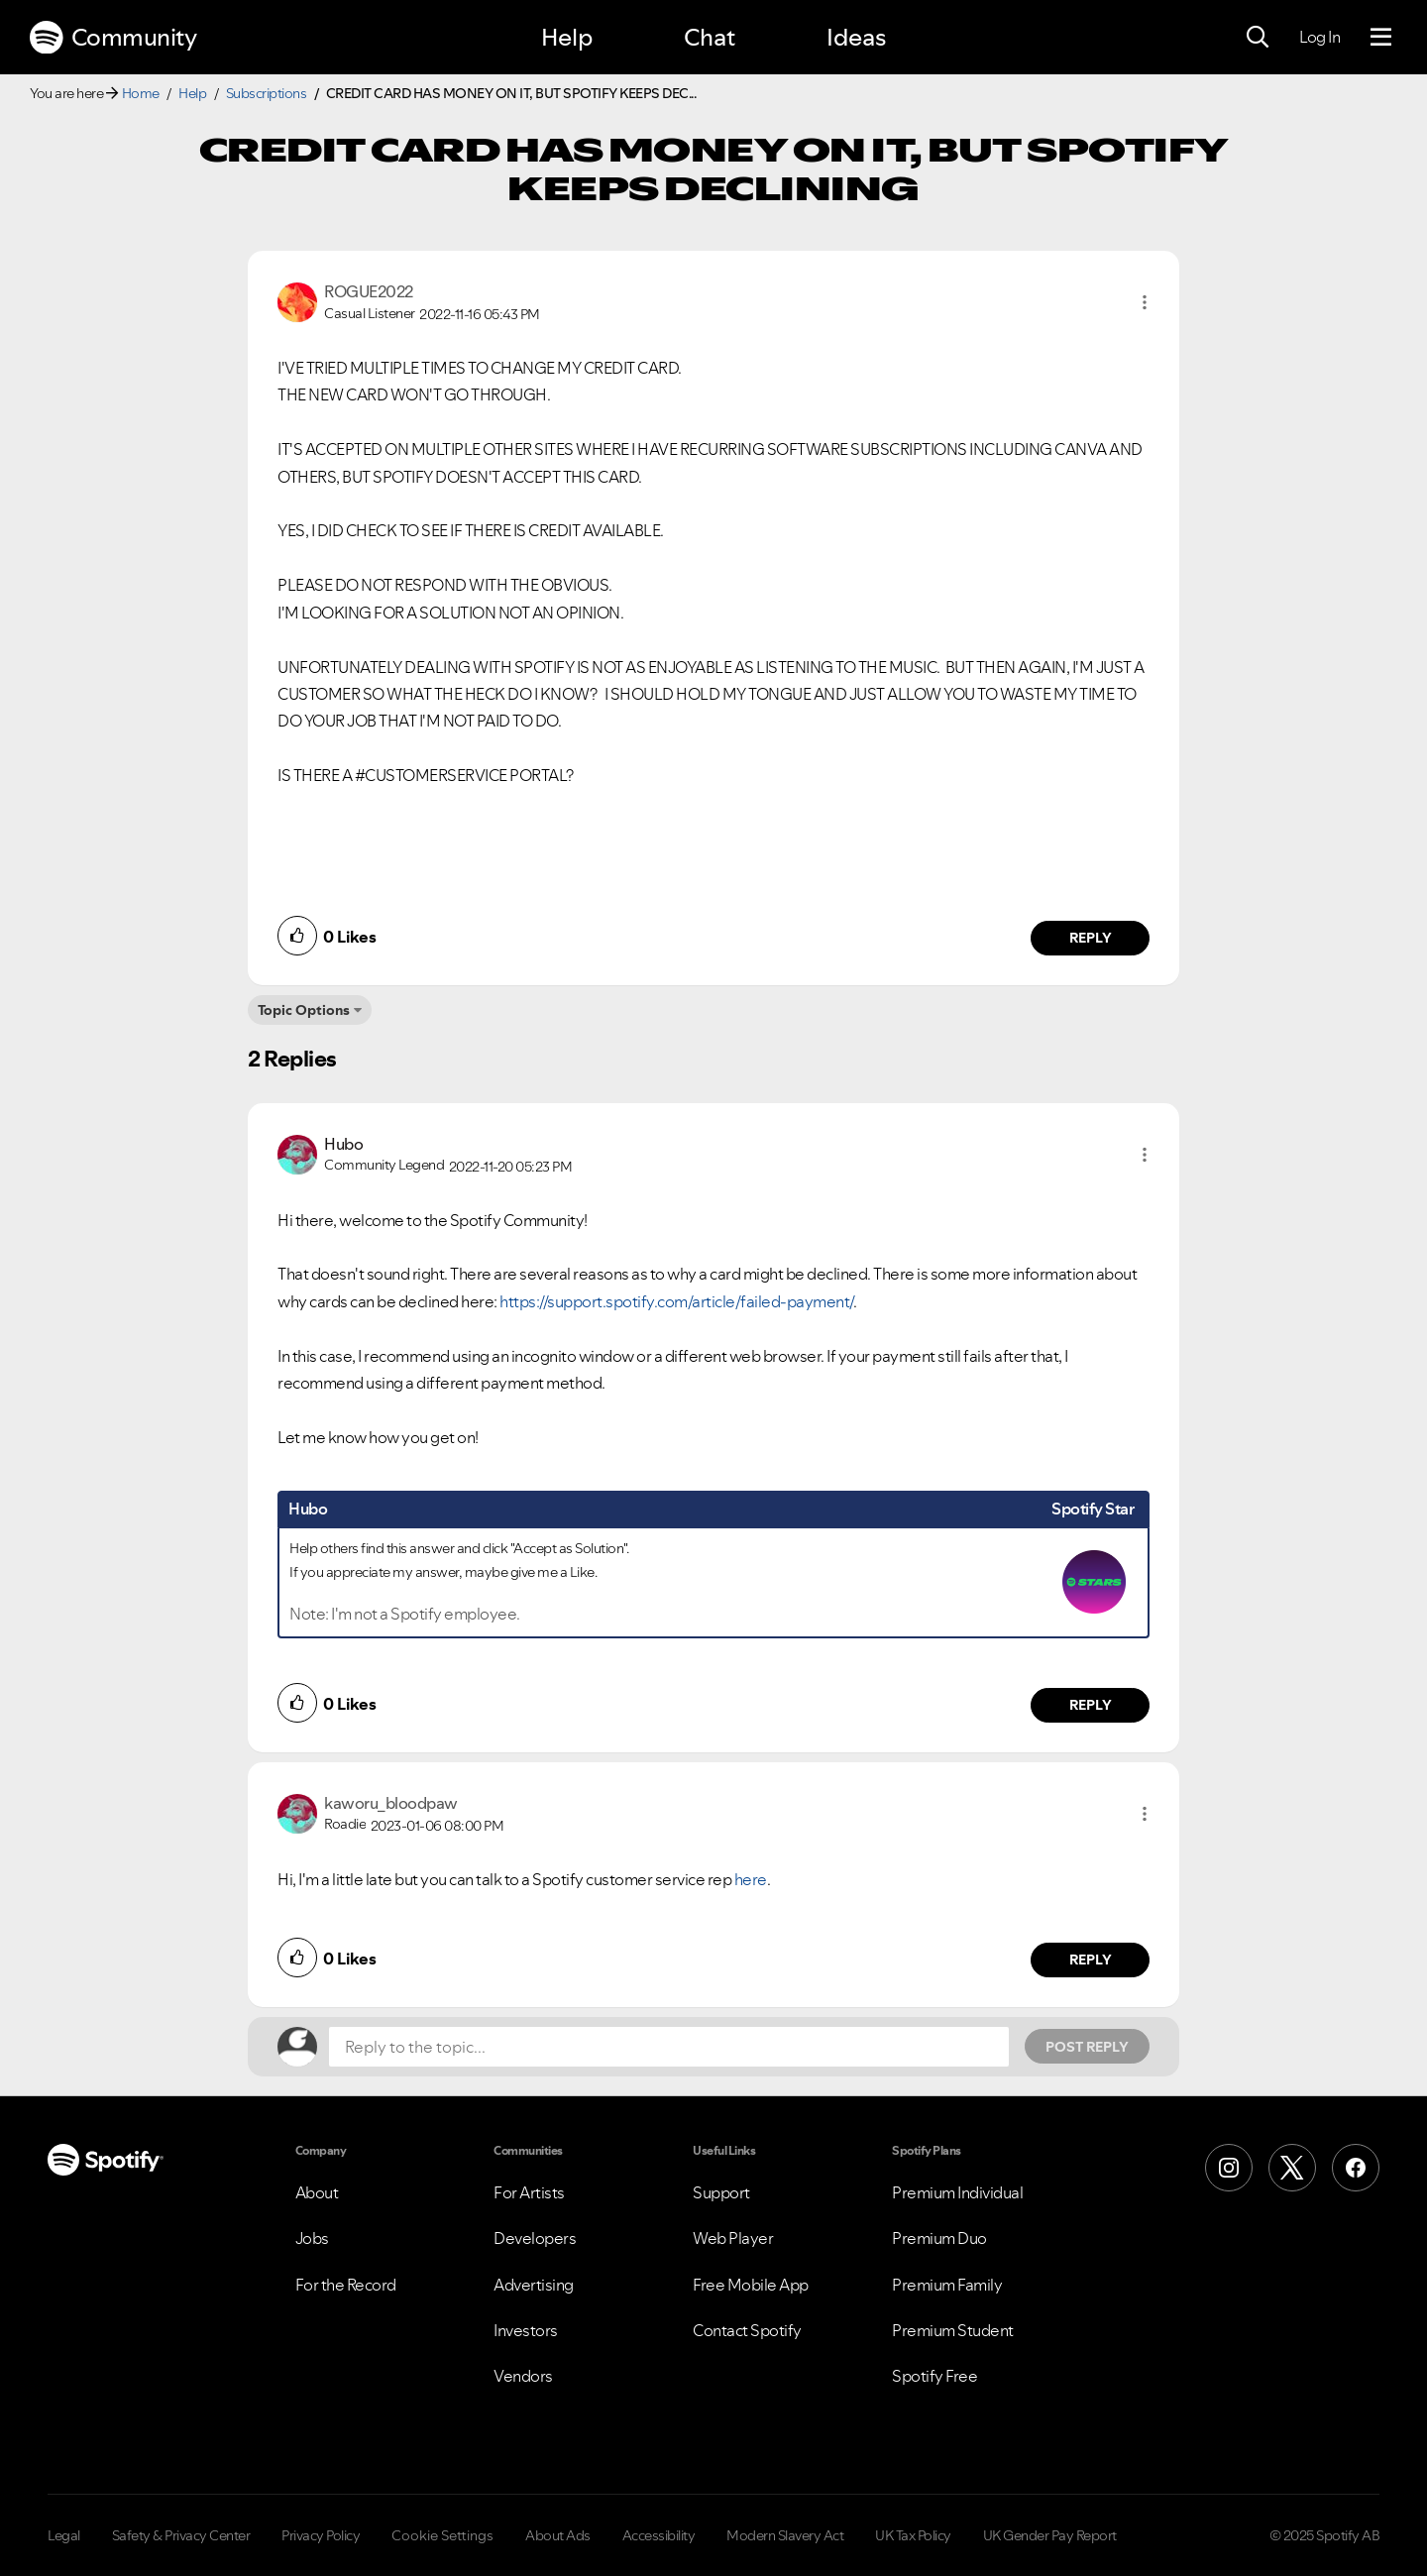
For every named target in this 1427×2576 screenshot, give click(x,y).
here (750, 1879)
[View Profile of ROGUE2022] (368, 291)
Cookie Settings (442, 2535)
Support (721, 2192)
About (317, 2192)
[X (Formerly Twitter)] (1292, 2167)
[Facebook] (1355, 2167)
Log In (1319, 37)
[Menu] (1381, 38)
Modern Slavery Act (784, 2535)
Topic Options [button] (304, 1010)
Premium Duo (939, 2238)
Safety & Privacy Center (181, 2535)
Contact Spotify (747, 2330)
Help (567, 37)
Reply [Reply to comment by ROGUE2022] (1090, 938)
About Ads (558, 2535)
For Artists (529, 2192)
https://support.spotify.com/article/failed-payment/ (676, 1301)
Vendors (523, 2376)
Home (141, 93)
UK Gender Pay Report (1050, 2535)
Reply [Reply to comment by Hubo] (1090, 1705)
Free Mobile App (751, 2285)
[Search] (1257, 38)
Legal (64, 2535)
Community (113, 38)
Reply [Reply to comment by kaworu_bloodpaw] (1090, 1959)
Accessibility (659, 2535)
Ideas (856, 37)
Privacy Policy (320, 2535)
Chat (709, 37)
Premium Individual (957, 2192)
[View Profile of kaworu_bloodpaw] (391, 1803)
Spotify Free (934, 2376)
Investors (526, 2330)
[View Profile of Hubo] (343, 1144)
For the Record (345, 2285)
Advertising (534, 2285)
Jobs (312, 2238)
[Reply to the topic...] (669, 2047)
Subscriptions (266, 93)
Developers (535, 2238)
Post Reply (1087, 2047)
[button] (1144, 302)
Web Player (733, 2238)
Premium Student (953, 2330)
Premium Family (947, 2285)
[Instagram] (1229, 2167)
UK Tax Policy (913, 2535)
